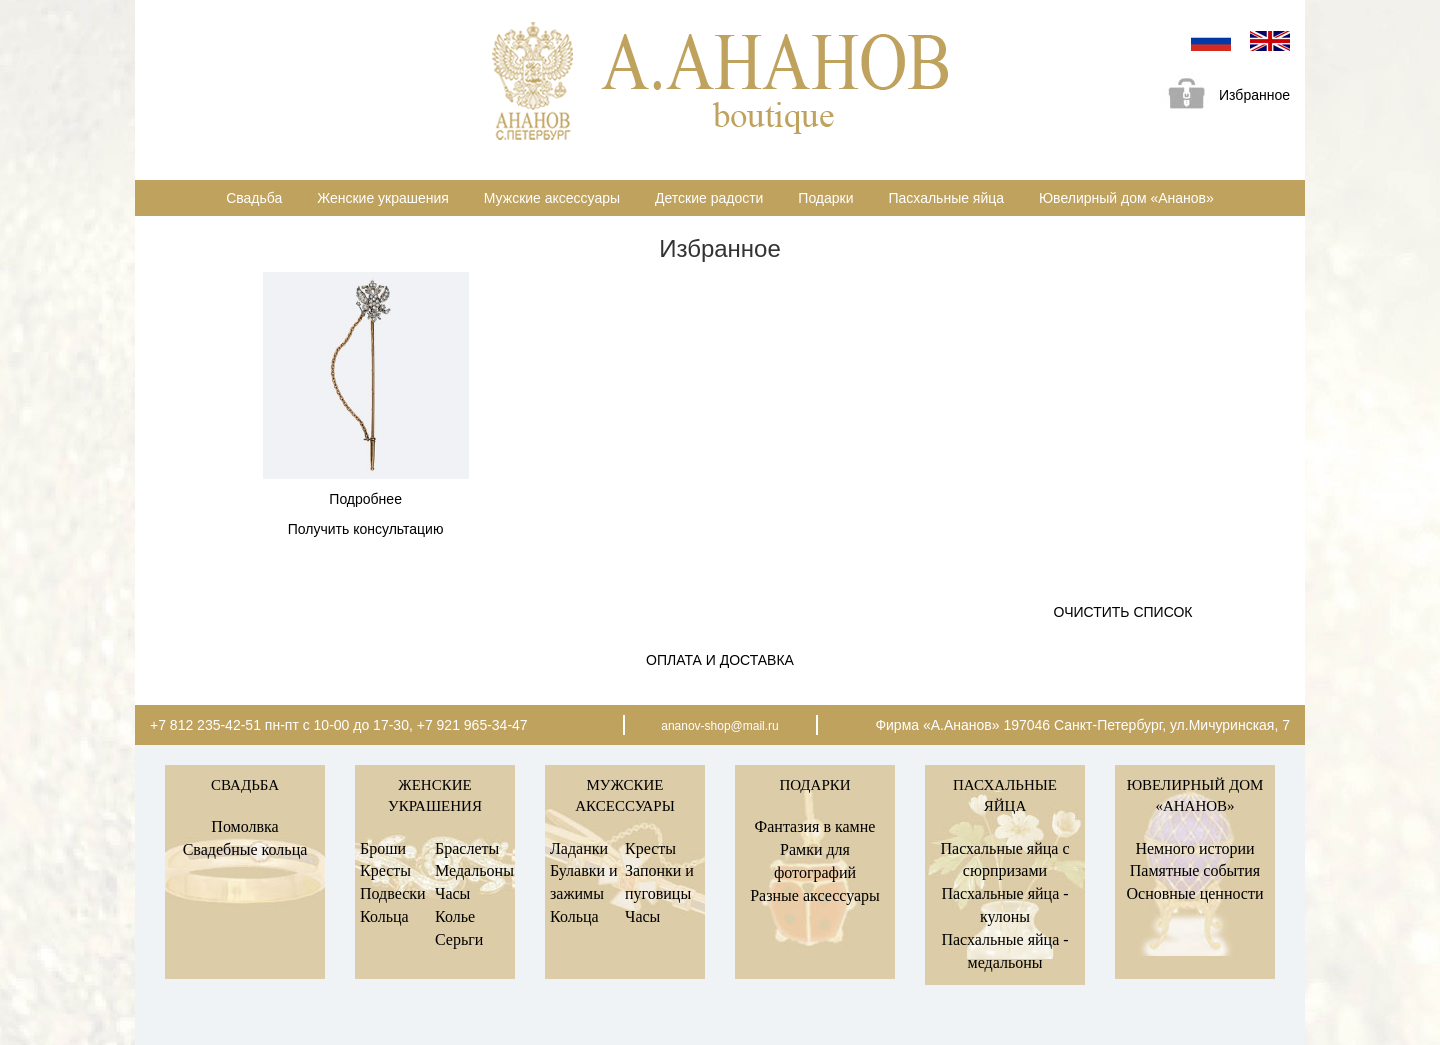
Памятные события (1195, 870)
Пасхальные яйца (946, 198)
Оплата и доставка (720, 660)
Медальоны (474, 870)
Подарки (825, 198)
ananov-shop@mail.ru (720, 726)
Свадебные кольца (245, 849)
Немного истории (1194, 848)
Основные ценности (1194, 893)
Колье (455, 916)
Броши (383, 848)
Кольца (384, 916)
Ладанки (579, 848)
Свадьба (254, 198)
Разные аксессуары (815, 895)
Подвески (393, 893)
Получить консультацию (366, 529)
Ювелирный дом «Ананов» (1126, 198)
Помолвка (244, 826)
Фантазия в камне (815, 826)
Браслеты (467, 848)
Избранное (1222, 96)
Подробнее (365, 499)
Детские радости (709, 198)
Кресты (385, 870)
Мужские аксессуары (552, 198)
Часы (452, 893)
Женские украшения (383, 198)
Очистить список (1123, 612)
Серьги (459, 939)
